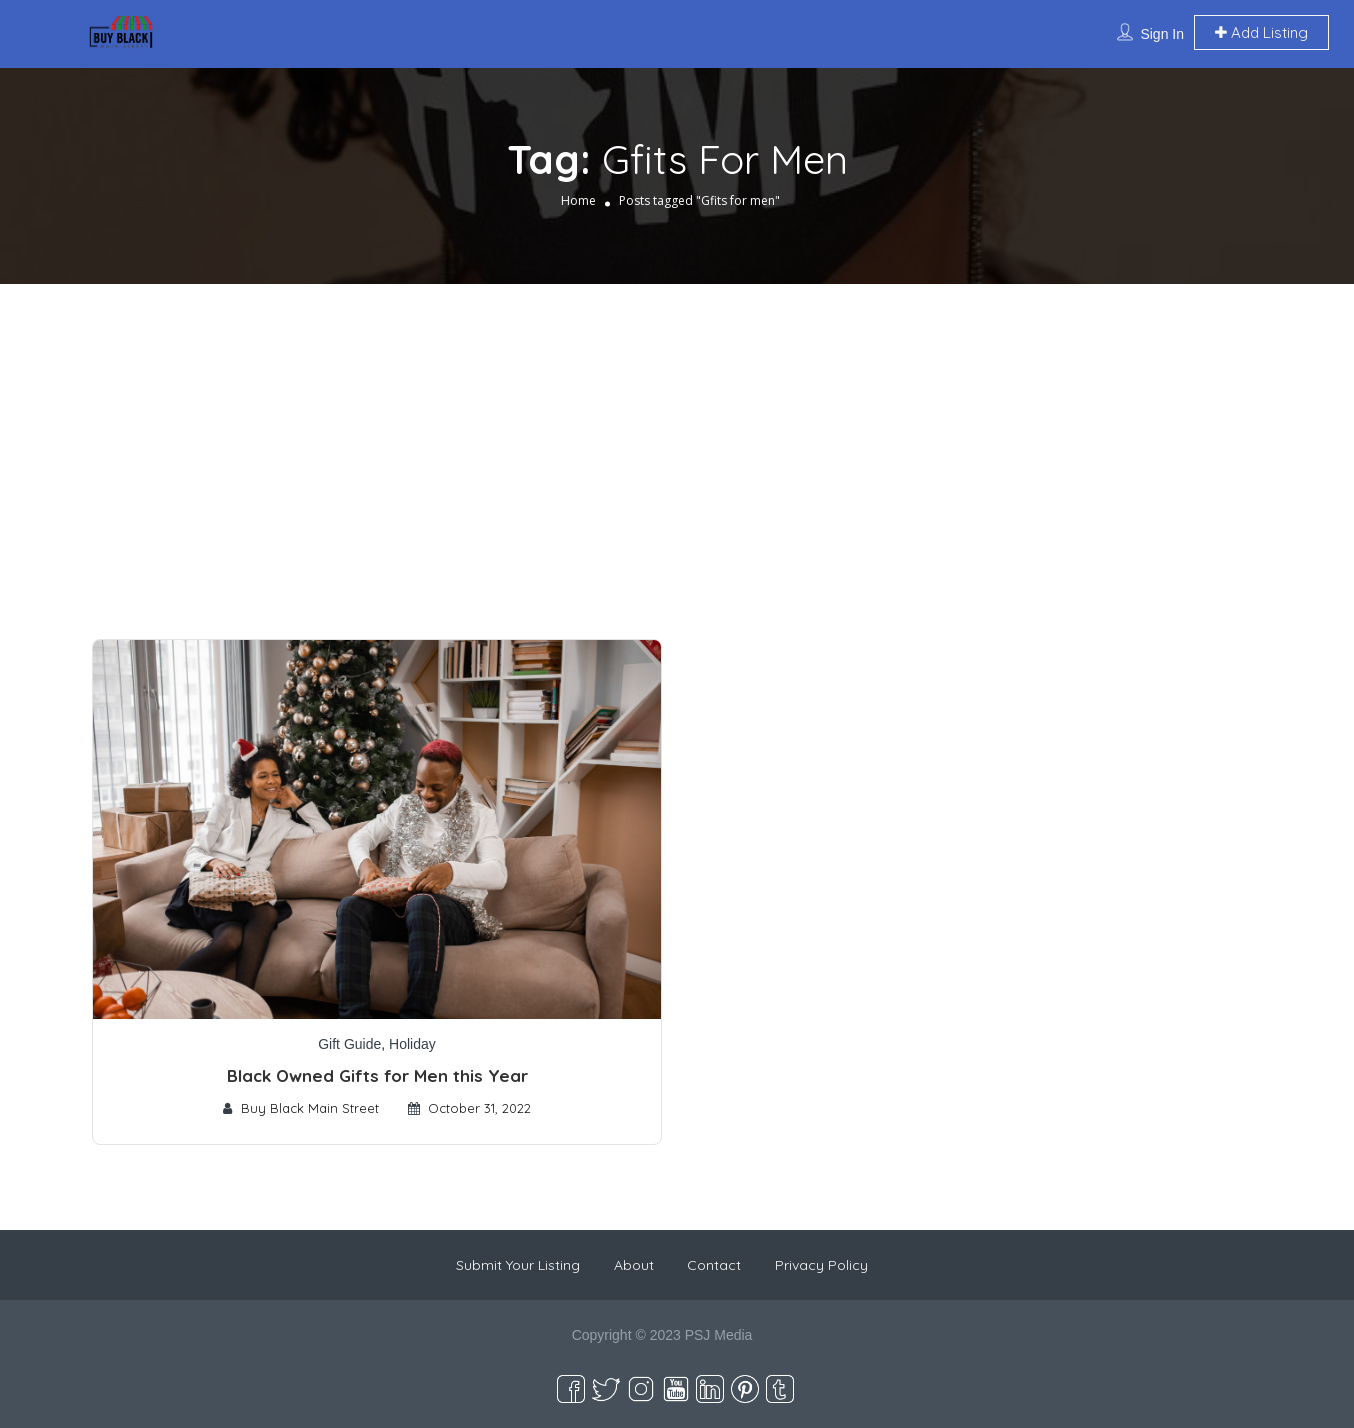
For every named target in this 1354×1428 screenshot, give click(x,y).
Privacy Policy (821, 1265)
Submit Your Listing (518, 1265)
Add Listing (1261, 32)
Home (578, 200)
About (634, 1265)
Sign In (1162, 34)
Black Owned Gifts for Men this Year (377, 1075)
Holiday (412, 1044)
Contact (714, 1265)
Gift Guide (349, 1044)
